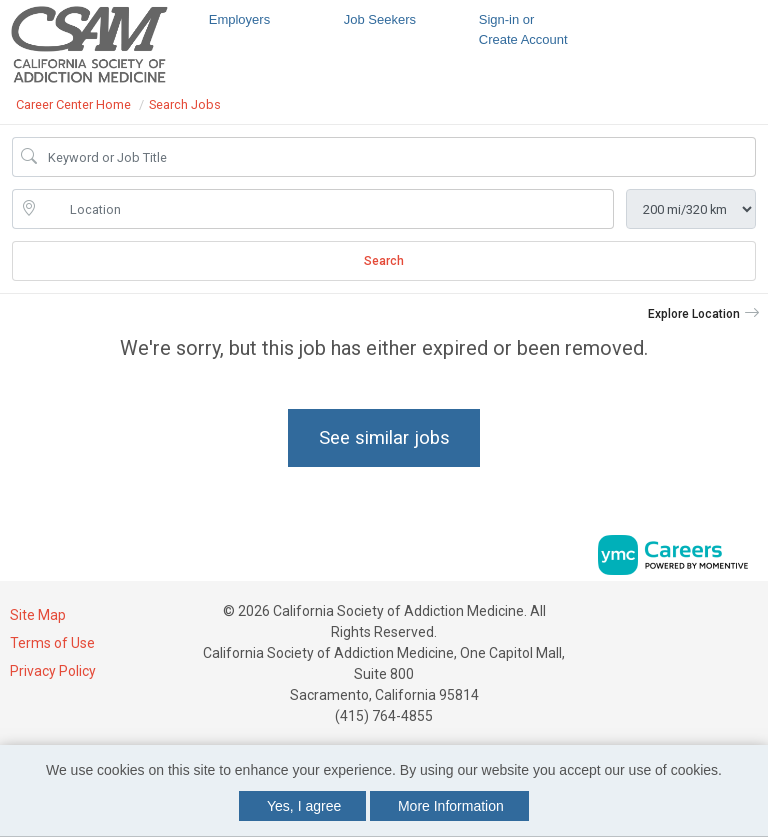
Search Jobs (185, 104)
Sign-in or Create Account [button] (523, 29)
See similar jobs (384, 437)
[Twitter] (750, 618)
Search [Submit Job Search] (384, 261)
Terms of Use (52, 643)
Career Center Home (73, 104)
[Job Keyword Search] (398, 157)
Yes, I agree (304, 806)
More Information (451, 806)
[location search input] (327, 209)
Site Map (38, 615)
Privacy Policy (53, 671)
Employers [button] (239, 19)
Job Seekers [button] (380, 19)
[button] (704, 314)
